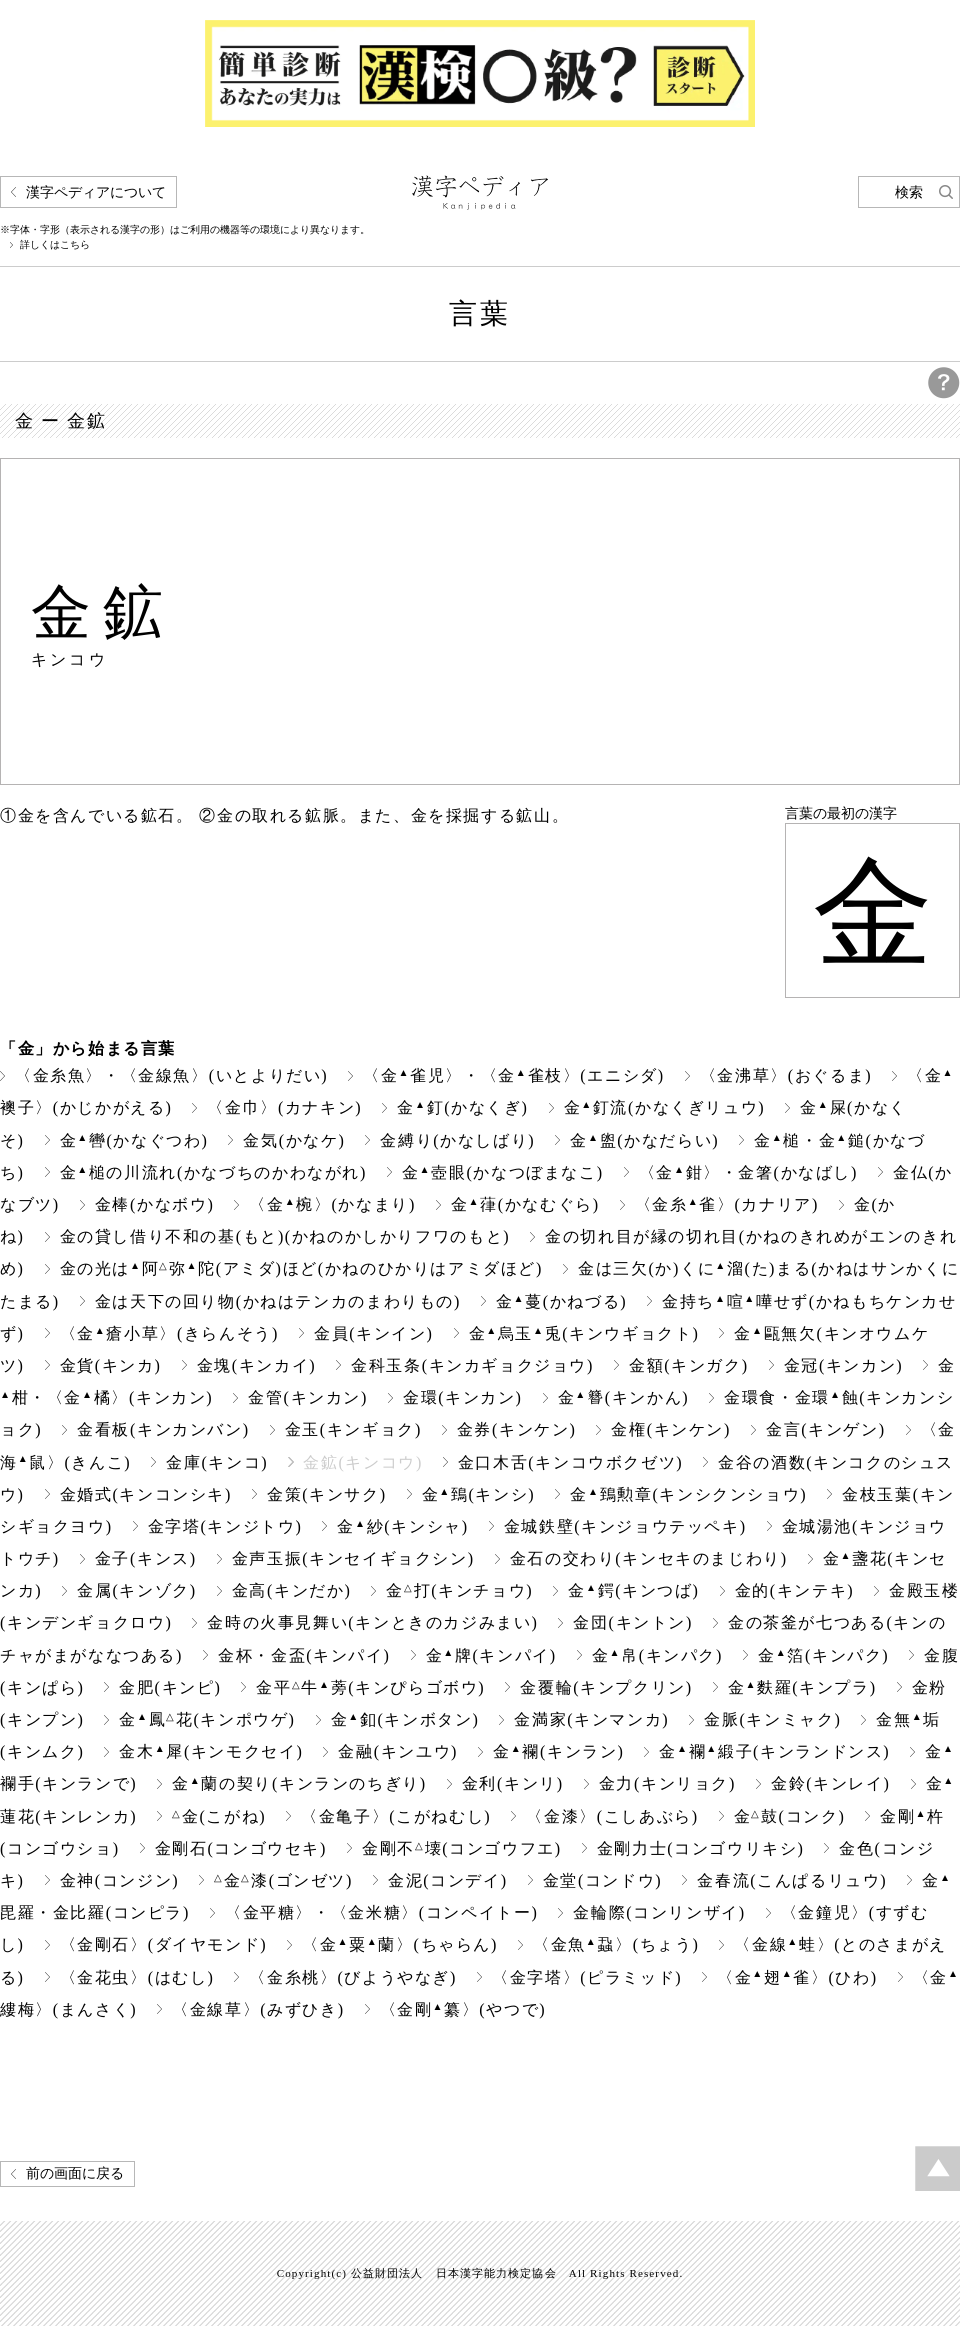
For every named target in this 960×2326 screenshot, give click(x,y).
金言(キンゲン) (826, 1429)
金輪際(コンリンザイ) (659, 1912)
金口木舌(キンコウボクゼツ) (570, 1462)
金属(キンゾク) (137, 1590)
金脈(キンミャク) (772, 1719)
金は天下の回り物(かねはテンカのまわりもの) (278, 1301)
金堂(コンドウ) (603, 1880)
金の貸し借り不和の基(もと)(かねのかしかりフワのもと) (285, 1236)
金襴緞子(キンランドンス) (774, 1751)
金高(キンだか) (292, 1590)
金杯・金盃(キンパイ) (304, 1655)
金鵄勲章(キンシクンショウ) (688, 1494)
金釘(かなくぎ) (462, 1107)
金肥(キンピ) (170, 1687)
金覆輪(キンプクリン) (606, 1687)
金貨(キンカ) (111, 1365)
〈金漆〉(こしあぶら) (612, 1816)
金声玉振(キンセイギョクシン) (353, 1558)
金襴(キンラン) (558, 1751)
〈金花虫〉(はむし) (137, 1977)
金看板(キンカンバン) (163, 1429)
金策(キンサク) (327, 1494)
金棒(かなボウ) (155, 1204)
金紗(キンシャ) (402, 1526)
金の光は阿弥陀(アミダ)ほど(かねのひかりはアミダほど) (301, 1268)
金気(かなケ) (294, 1140)
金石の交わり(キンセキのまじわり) (649, 1558)
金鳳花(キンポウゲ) (207, 1719)
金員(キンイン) (374, 1333)
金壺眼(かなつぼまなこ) (503, 1172)
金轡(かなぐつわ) (134, 1140)
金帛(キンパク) (657, 1655)
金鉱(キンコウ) (363, 1462)
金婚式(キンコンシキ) (146, 1494)
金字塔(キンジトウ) (225, 1526)
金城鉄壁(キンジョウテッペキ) (625, 1526)
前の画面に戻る (75, 2173)
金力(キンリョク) (667, 1783)
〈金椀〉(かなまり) (332, 1204)
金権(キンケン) (671, 1429)
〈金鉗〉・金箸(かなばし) (748, 1172)
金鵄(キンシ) (479, 1494)
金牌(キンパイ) (491, 1655)
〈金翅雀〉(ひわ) (797, 1977)
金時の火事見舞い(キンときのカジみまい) (372, 1622)
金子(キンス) (146, 1558)
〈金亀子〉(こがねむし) (396, 1816)
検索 (909, 192)
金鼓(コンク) (790, 1816)
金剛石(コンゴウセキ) (241, 1848)
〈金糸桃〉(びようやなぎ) (353, 1977)
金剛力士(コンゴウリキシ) (701, 1848)
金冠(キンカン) (844, 1365)
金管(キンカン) (308, 1397)
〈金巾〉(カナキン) (284, 1107)
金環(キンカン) (463, 1397)
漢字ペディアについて (96, 192)
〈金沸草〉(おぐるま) (786, 1075)
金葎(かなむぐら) (525, 1204)
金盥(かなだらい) (644, 1140)
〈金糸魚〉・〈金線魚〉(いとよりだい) (171, 1075)
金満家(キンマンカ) (591, 1719)
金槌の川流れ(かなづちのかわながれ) (213, 1172)
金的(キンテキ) (795, 1590)
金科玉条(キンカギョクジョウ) (472, 1365)
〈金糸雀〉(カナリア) (727, 1204)
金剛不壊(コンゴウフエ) (462, 1848)
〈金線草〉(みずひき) (258, 2009)
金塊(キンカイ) (257, 1365)
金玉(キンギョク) (353, 1429)
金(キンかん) (624, 1397)
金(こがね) (219, 1816)
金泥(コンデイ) (448, 1880)
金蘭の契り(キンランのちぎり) (299, 1783)
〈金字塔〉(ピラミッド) (587, 1977)
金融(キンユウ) (398, 1751)
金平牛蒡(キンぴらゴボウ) (370, 1687)
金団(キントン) (633, 1622)
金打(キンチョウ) (459, 1590)
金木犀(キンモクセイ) (211, 1751)
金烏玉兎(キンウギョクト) (584, 1333)
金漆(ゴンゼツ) (283, 1880)
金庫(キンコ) (217, 1462)
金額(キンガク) (689, 1365)
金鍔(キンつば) (633, 1590)
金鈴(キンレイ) (831, 1783)
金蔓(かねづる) (561, 1301)
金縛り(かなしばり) (457, 1140)
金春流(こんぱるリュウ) (792, 1880)
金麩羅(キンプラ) (802, 1687)
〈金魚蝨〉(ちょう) (616, 1944)
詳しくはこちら (55, 245)
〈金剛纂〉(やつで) (463, 2009)
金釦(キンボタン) (405, 1719)
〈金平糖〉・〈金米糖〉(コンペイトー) (381, 1912)
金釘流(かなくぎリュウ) (665, 1107)
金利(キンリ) (513, 1783)
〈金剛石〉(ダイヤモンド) (164, 1944)
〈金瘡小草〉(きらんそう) (169, 1333)
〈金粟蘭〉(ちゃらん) (400, 1944)
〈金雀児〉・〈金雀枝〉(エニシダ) (513, 1075)
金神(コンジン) (120, 1880)
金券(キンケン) (517, 1429)
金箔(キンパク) (823, 1655)
